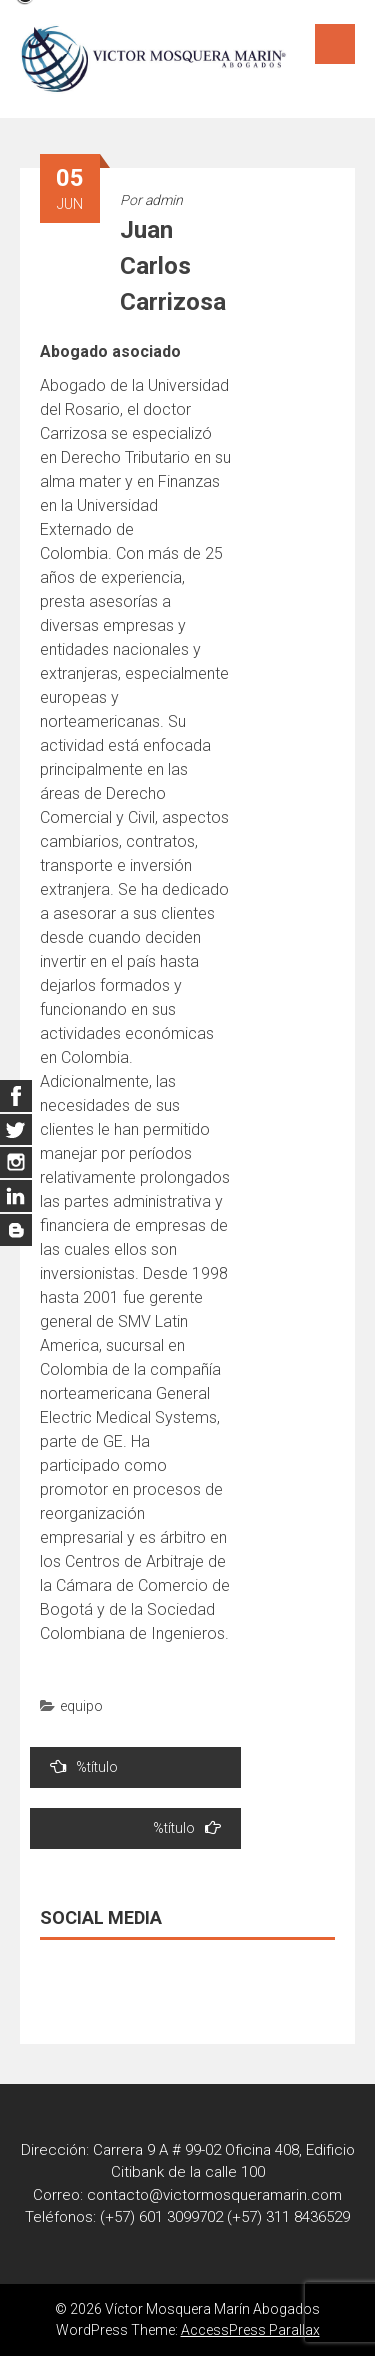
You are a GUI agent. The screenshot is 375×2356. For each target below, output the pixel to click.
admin (164, 200)
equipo (81, 1706)
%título (84, 1766)
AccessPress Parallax (250, 2330)
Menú (335, 44)
